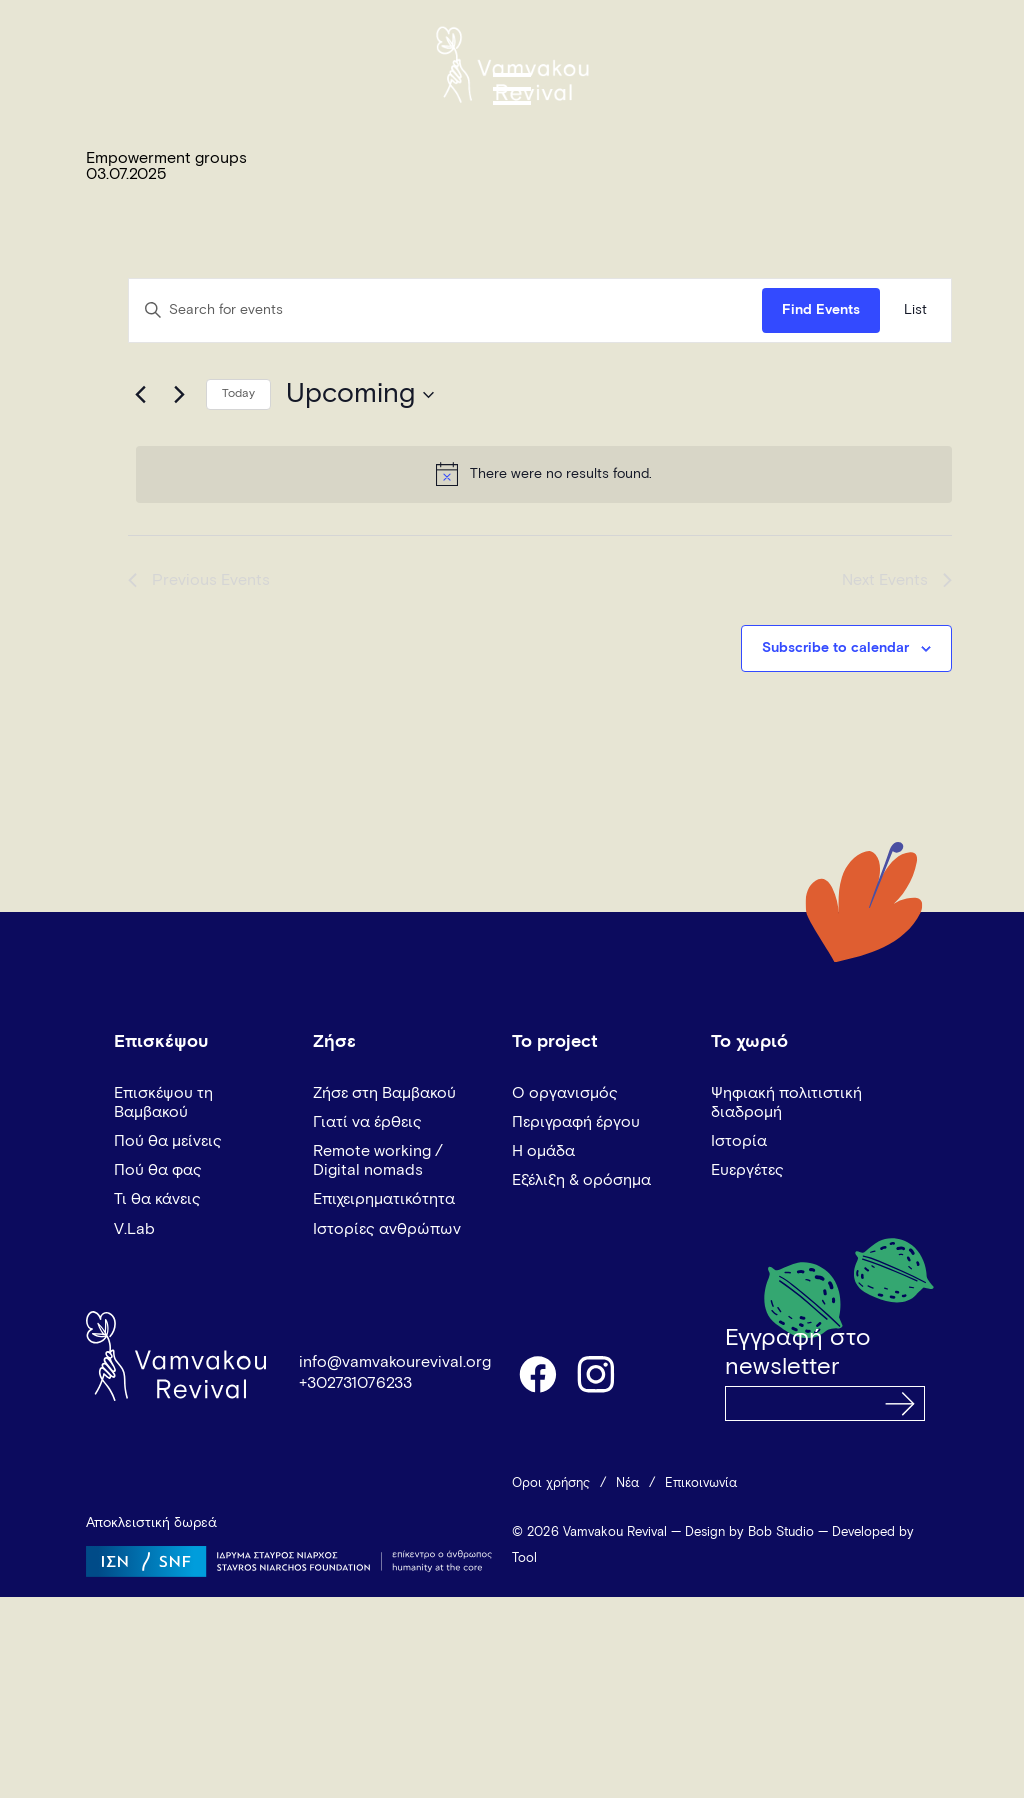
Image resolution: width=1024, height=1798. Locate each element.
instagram (597, 1373)
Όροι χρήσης (551, 1483)
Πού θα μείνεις (168, 1141)
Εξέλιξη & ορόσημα (581, 1180)
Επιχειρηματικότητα (384, 1199)
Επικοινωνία (701, 1483)
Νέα (627, 1483)
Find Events (821, 310)
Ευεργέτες (747, 1170)
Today (238, 394)
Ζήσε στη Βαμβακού (384, 1093)
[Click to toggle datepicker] (360, 395)
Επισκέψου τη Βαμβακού (163, 1102)
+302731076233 (355, 1383)
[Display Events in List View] (915, 310)
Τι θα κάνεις (157, 1199)
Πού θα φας (158, 1170)
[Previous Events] (140, 395)
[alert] (544, 474)
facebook (537, 1373)
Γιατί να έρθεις (367, 1122)
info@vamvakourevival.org (395, 1362)
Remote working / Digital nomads (378, 1160)
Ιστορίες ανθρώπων (387, 1229)
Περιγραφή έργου (576, 1122)
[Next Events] (179, 395)
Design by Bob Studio (749, 1532)
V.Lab (134, 1229)
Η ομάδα (543, 1151)
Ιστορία (739, 1141)
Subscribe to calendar (835, 648)
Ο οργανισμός (565, 1093)
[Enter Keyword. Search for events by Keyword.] (445, 310)
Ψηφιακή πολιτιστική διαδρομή (786, 1102)
